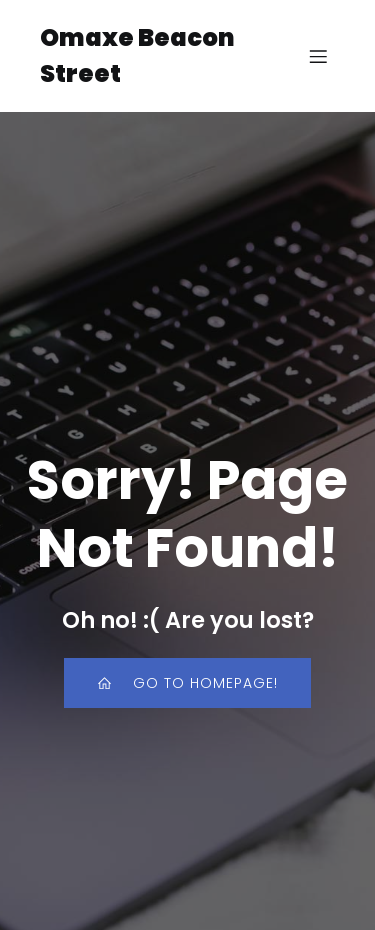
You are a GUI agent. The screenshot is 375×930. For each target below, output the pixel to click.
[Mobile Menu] (318, 56)
